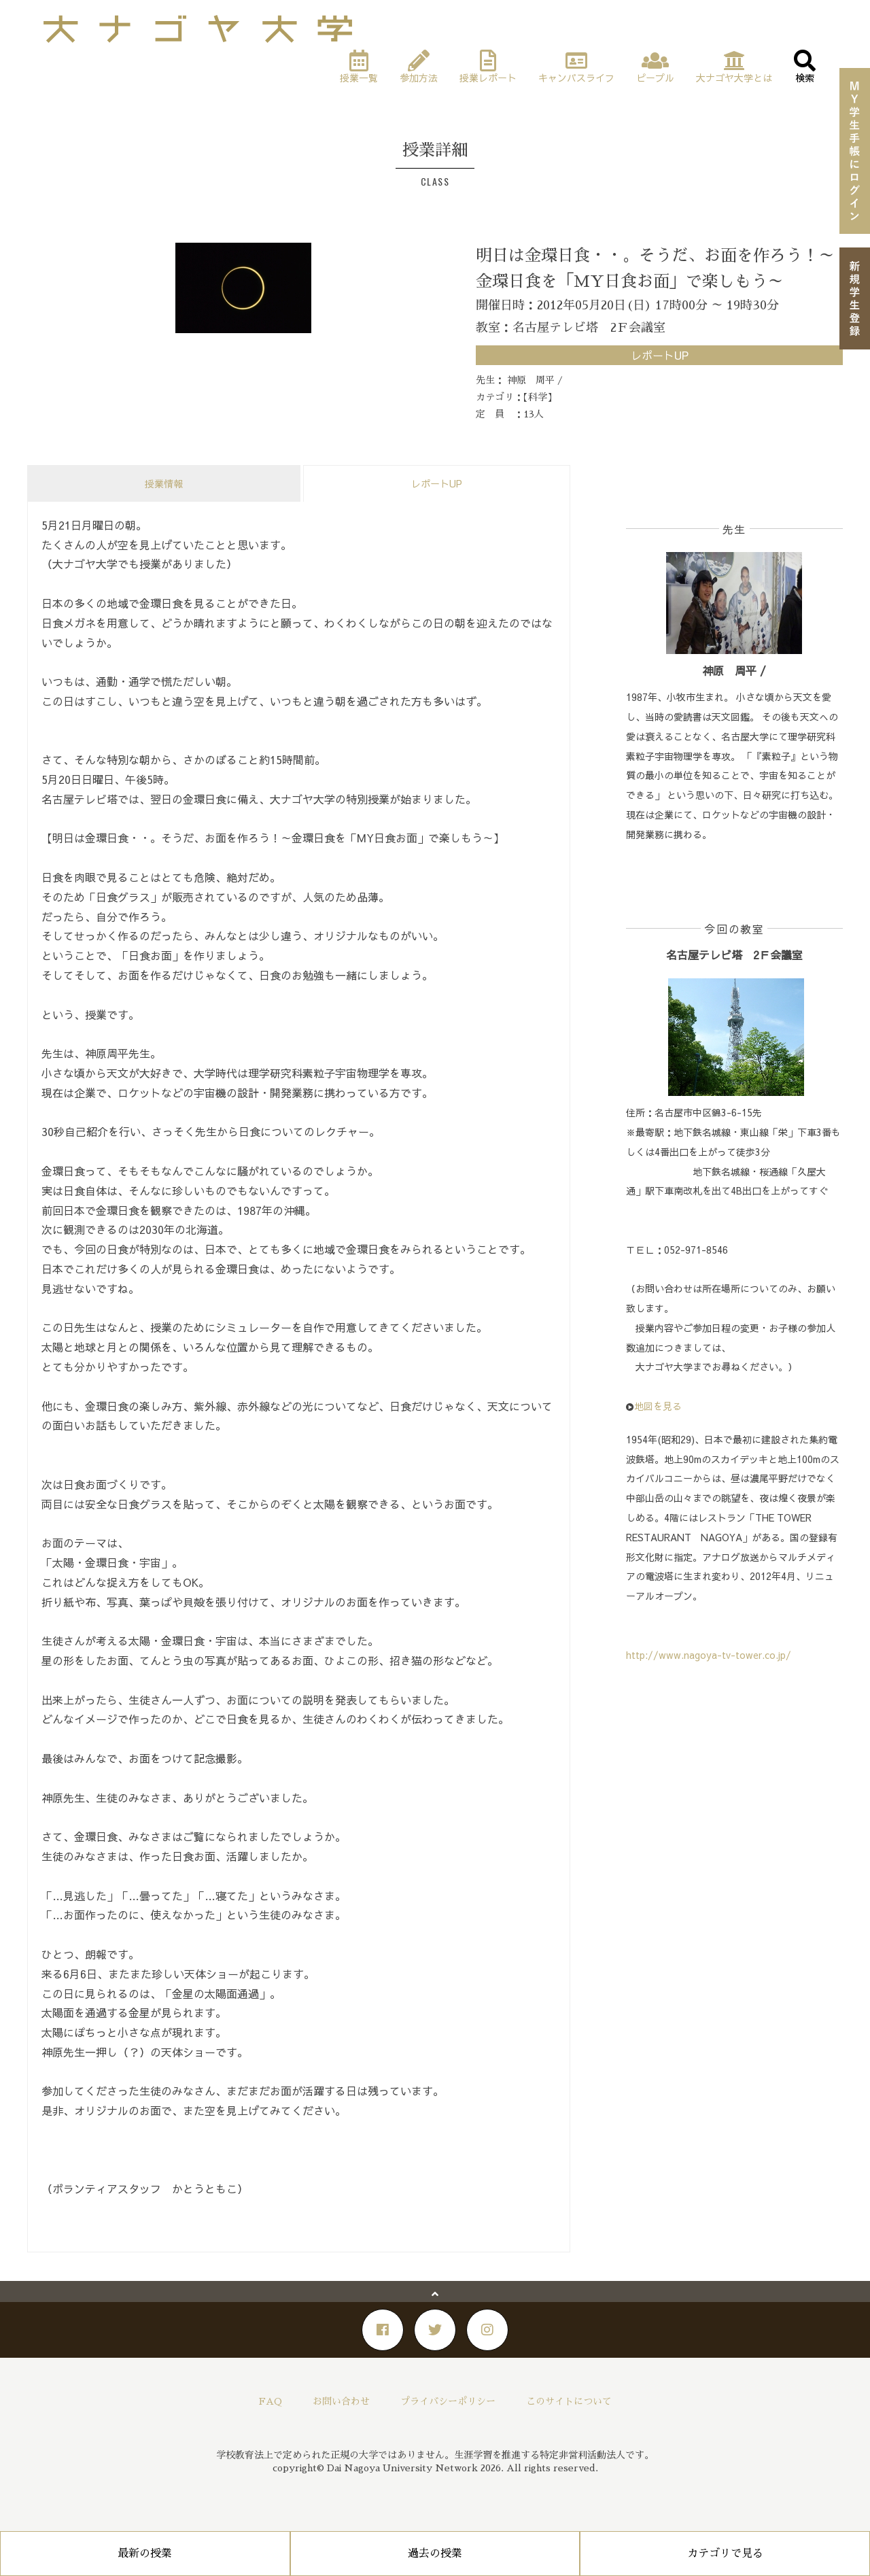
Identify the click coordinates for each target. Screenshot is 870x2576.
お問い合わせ (341, 2401)
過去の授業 (435, 2553)
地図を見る (658, 1406)
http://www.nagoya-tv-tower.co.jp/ (708, 1655)
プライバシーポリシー (447, 2401)
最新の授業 (145, 2553)
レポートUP (436, 483)
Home (39, 62)
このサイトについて (569, 2401)
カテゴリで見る (725, 2553)
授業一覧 (76, 62)
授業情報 (164, 483)
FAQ (270, 2401)
